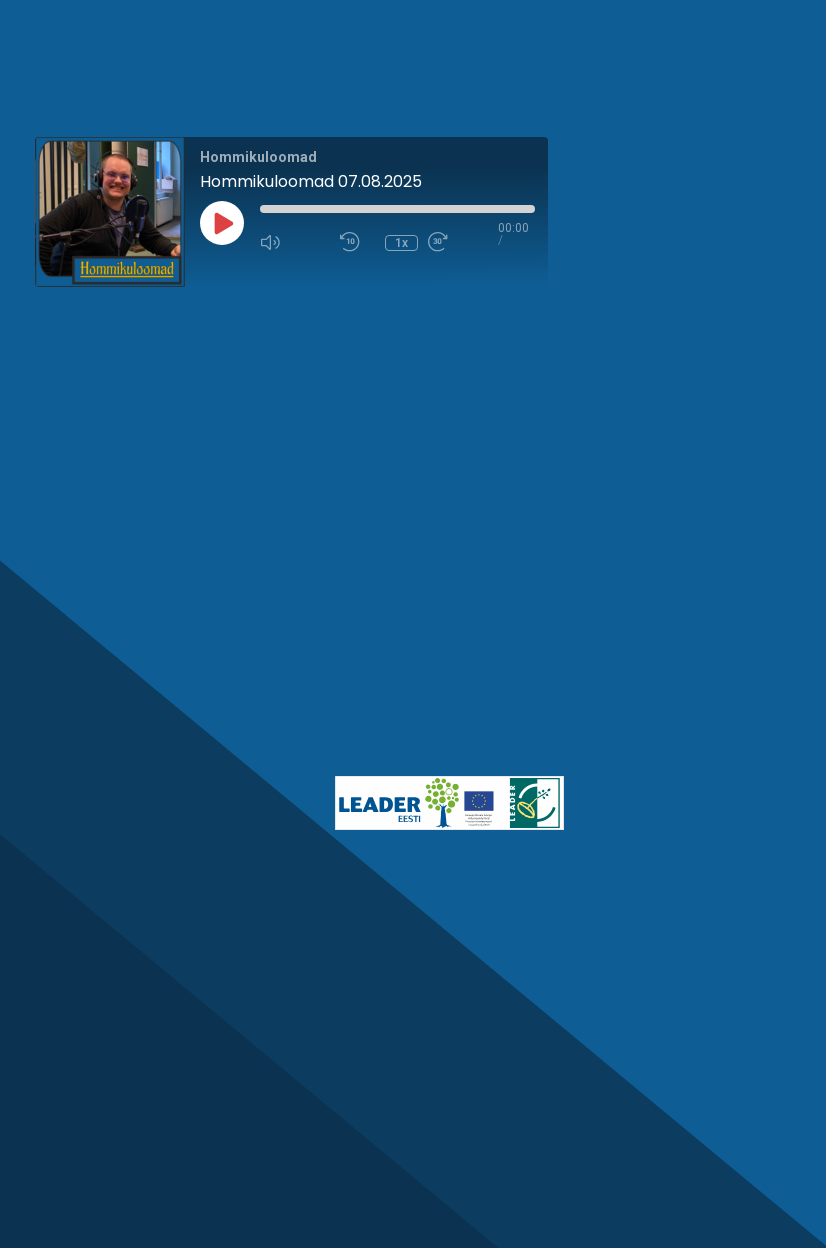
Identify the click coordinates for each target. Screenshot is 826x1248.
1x (401, 243)
